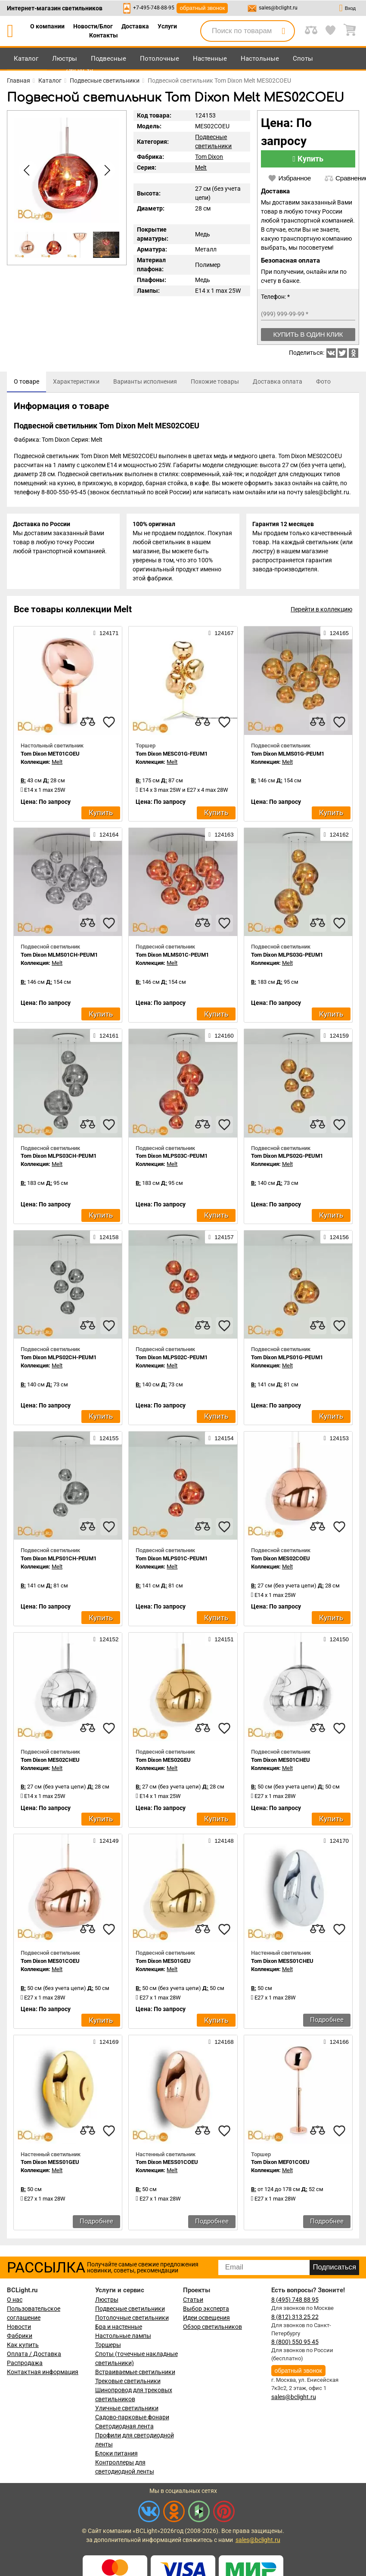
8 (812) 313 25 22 (295, 2318)
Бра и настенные (118, 2328)
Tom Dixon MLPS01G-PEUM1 (287, 1358)
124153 (336, 1439)
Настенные (210, 58)
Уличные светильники (126, 2409)
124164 (105, 835)
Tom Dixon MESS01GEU (50, 2164)
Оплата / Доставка (34, 2355)
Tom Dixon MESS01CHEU (282, 1962)
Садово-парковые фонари (132, 2418)
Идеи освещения (206, 2319)
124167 (220, 634)
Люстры (64, 58)
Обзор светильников (212, 2328)
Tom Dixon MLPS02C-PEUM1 (172, 1358)
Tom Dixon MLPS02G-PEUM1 (287, 1157)
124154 (220, 1439)
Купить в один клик (308, 334)
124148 (220, 1841)
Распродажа (25, 2364)
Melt (201, 167)
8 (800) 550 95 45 (295, 2343)
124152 (105, 1640)
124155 (105, 1439)
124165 (336, 634)
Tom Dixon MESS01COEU (167, 2164)
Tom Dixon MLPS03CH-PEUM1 (58, 1157)
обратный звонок (202, 8)
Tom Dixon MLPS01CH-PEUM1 (58, 1560)
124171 (105, 634)
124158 (105, 1238)
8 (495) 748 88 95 (295, 2300)
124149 (105, 1841)
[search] (283, 31)
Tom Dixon (209, 156)
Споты (303, 58)
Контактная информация (42, 2373)
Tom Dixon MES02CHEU (50, 1761)
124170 (336, 1841)
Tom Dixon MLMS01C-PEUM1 (172, 956)
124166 (336, 2043)
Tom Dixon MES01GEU (163, 1962)
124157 (220, 1238)
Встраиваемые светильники (135, 2373)
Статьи (193, 2300)
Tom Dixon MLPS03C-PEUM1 (172, 1157)
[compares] (87, 723)
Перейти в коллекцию (321, 611)
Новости (19, 2328)
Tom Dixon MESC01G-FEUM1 (172, 755)
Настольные (260, 58)
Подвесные (108, 58)
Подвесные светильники (130, 2309)
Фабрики (19, 2337)
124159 (336, 1037)
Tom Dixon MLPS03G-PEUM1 (287, 956)
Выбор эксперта (206, 2309)
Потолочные (159, 58)
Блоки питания (116, 2454)
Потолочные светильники (132, 2319)
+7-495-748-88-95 (153, 8)
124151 (220, 1640)
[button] (105, 170)
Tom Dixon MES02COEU (280, 1560)
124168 (220, 2043)
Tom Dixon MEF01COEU (280, 2164)
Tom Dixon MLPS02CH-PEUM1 (58, 1358)
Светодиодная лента (124, 2427)
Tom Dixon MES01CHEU (280, 1761)
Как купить (23, 2346)
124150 (336, 1640)
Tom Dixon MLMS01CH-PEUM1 (59, 956)
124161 (105, 1037)
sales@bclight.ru (278, 8)
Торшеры (108, 2346)
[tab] (26, 382)
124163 (220, 835)
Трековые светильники (128, 2382)
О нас (14, 2300)
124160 (220, 1037)
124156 (336, 1238)
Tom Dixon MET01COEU (50, 755)
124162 (336, 835)
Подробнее (327, 2021)
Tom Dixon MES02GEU (163, 1761)
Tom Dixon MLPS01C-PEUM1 (172, 1560)
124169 (105, 2043)
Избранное (289, 178)
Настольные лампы (123, 2337)
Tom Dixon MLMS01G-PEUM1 (287, 755)
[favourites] (109, 723)
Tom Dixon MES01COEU (50, 1962)
